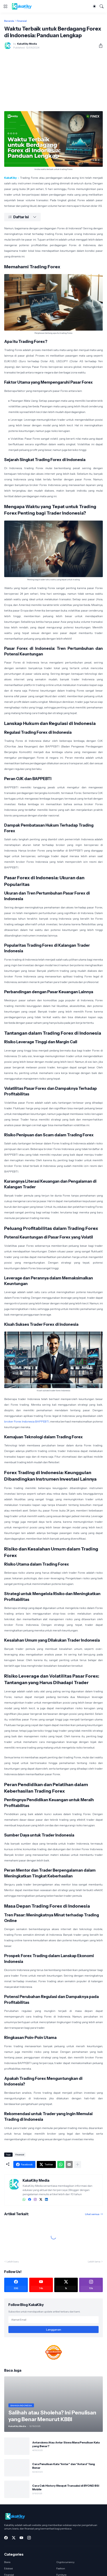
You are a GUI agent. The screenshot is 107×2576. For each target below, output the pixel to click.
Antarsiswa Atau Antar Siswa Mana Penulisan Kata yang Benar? (66, 2444)
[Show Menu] (5, 6)
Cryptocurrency (65, 2562)
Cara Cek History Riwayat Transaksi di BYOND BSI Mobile (65, 2487)
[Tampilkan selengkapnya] (77, 2164)
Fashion (60, 2568)
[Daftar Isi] (22, 217)
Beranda (9, 20)
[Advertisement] (53, 78)
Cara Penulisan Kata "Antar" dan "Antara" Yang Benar (63, 2465)
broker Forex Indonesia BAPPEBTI (26, 1421)
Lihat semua (92, 2214)
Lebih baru (13, 2261)
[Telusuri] (101, 6)
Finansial (22, 20)
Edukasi (8, 2568)
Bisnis (7, 2562)
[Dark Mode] (94, 6)
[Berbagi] (99, 45)
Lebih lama (94, 2261)
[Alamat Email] (53, 2319)
